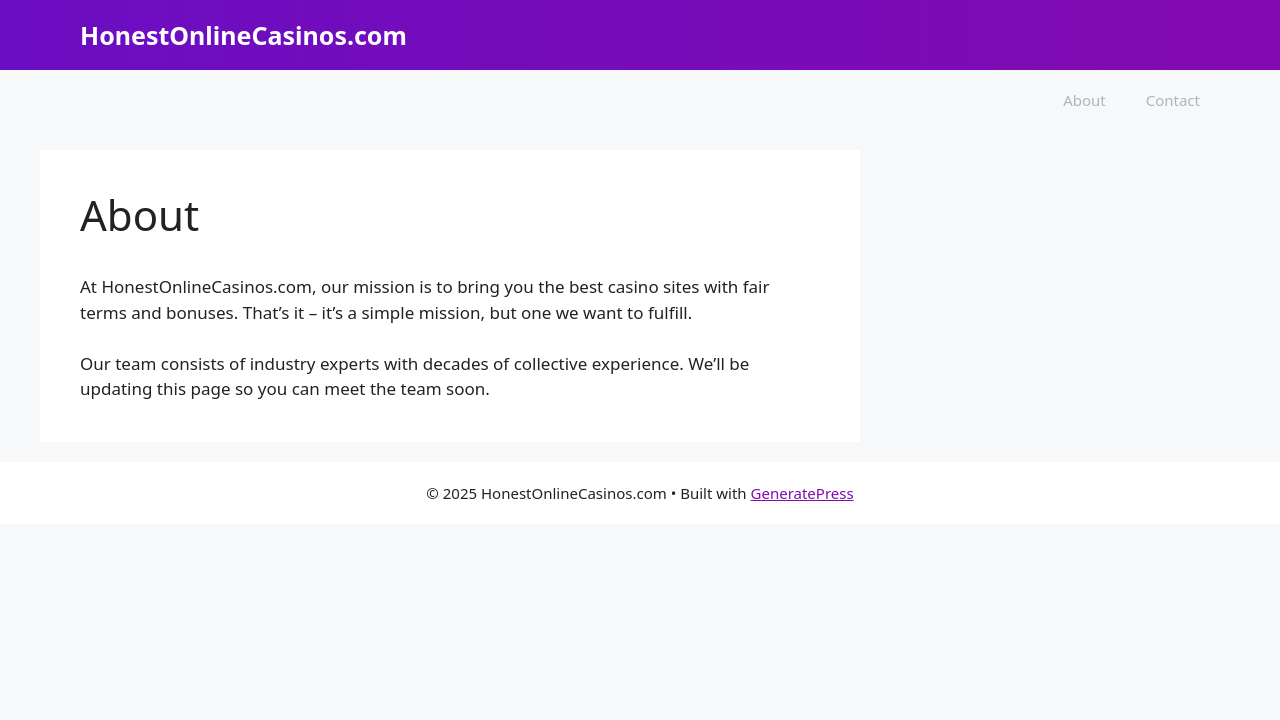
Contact (1173, 100)
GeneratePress (802, 493)
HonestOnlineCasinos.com (243, 35)
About (1084, 100)
